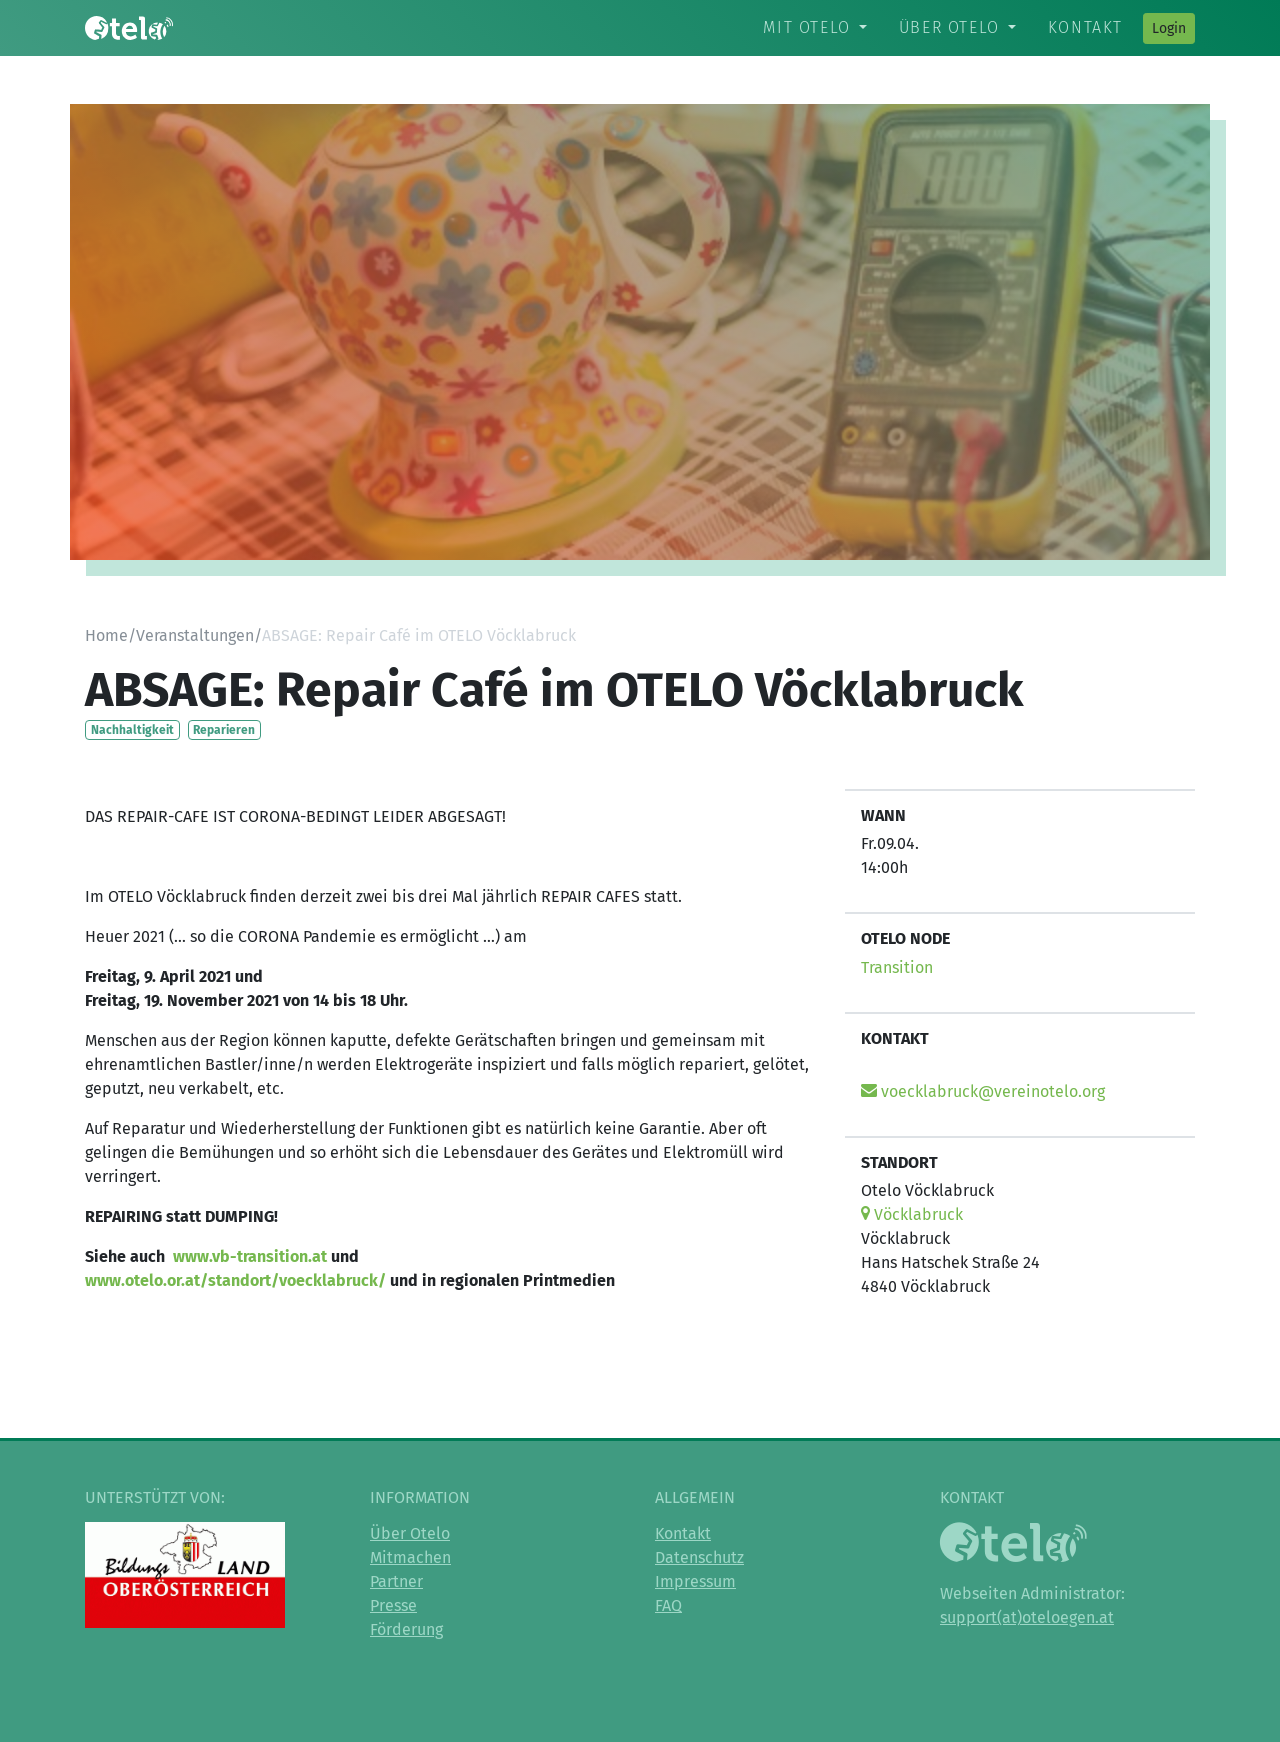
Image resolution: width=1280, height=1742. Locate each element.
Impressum (695, 1581)
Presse (393, 1605)
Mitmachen (410, 1557)
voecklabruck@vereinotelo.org (983, 1091)
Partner (396, 1581)
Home (106, 635)
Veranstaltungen (195, 635)
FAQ (668, 1605)
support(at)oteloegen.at (1027, 1617)
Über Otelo (949, 27)
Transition (897, 967)
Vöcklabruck (912, 1214)
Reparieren (224, 730)
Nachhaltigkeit (132, 730)
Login (1169, 28)
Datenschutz (699, 1557)
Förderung (406, 1629)
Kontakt (1085, 27)
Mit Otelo (806, 27)
